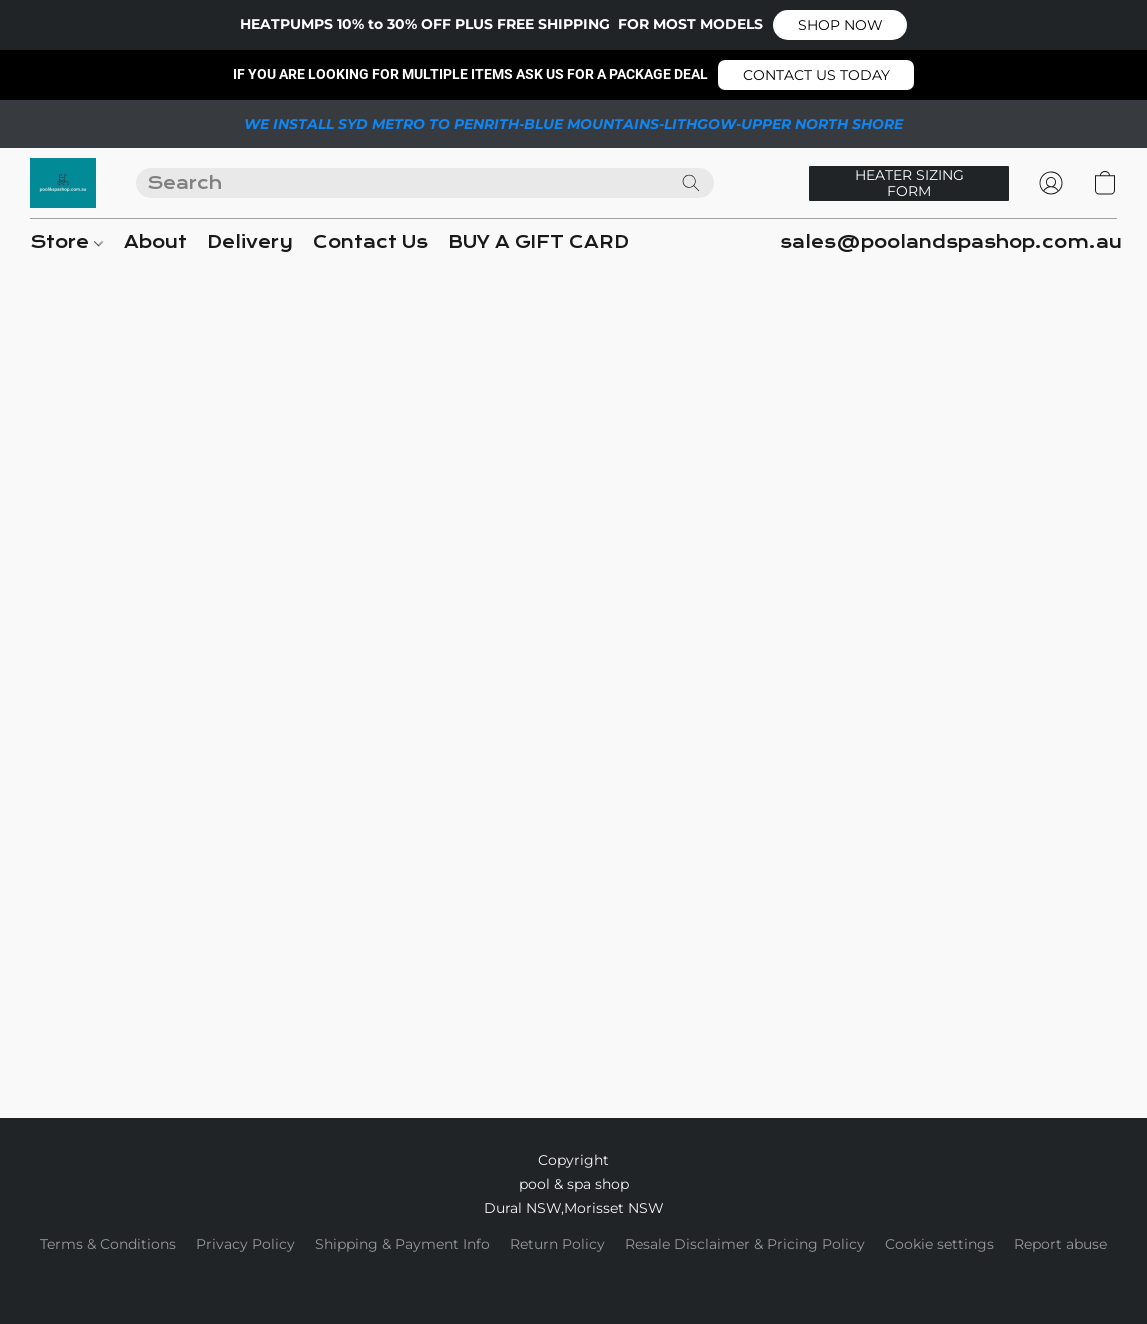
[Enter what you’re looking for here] (425, 183)
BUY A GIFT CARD (538, 242)
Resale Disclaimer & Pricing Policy (745, 1244)
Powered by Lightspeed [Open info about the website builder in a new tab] (573, 1280)
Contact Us (370, 242)
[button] (840, 25)
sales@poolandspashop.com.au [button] (951, 242)
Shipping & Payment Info (402, 1244)
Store (66, 242)
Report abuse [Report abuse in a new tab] (1060, 1244)
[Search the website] (691, 183)
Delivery (250, 242)
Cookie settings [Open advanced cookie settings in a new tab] (939, 1244)
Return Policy (557, 1244)
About (155, 242)
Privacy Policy (245, 1244)
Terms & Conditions (108, 1244)
